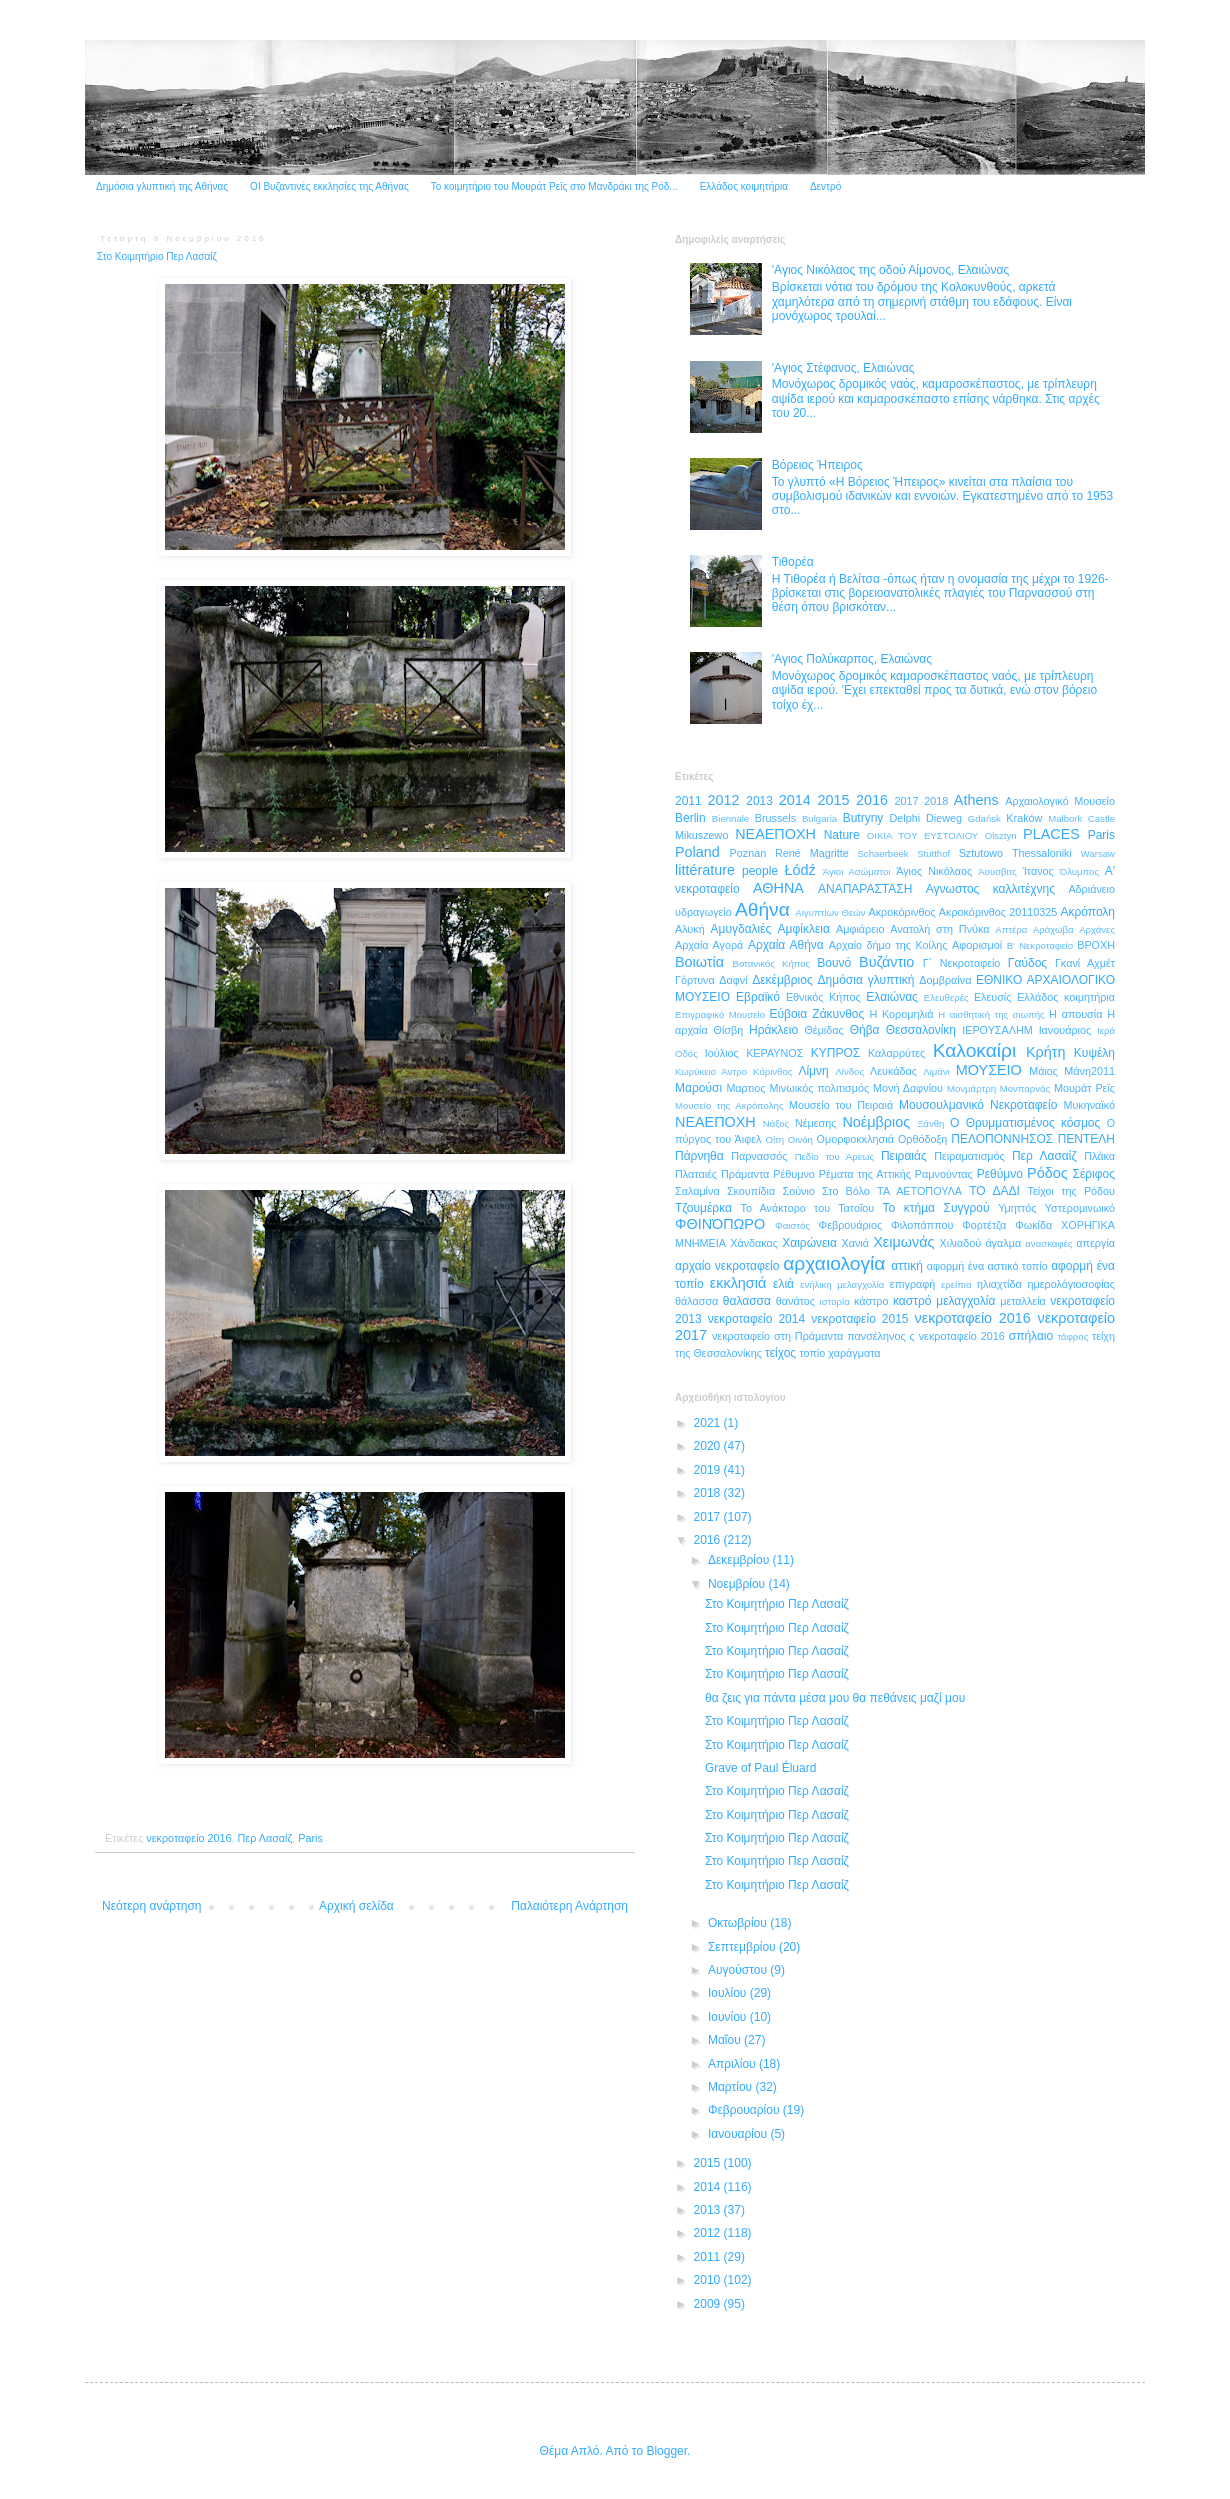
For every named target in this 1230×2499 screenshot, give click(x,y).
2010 (709, 2280)
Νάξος (776, 1123)
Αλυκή (690, 929)
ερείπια (956, 1284)
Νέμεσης (816, 1123)
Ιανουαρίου (739, 2134)
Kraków (1024, 818)
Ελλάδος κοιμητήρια (744, 186)
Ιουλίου (729, 1993)
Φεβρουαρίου (745, 2110)
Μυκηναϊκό (1089, 1105)
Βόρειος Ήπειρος (817, 465)
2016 (872, 800)
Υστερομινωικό (1080, 1208)
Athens (976, 800)
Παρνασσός (759, 1156)
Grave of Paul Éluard (760, 1768)
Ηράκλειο (773, 1030)
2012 (724, 800)
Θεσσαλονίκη (921, 1030)
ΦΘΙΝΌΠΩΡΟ (720, 1224)
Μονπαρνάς (1025, 1088)
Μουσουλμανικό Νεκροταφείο (978, 1105)
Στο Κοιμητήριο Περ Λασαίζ (777, 1604)
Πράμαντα (745, 1174)
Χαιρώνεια (809, 1243)
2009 (709, 2304)
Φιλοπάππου (922, 1225)
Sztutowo (981, 853)
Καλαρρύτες (896, 1053)
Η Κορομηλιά (901, 1014)
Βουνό (834, 963)
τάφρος (1072, 1336)
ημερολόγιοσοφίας (1071, 1284)
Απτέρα (1011, 929)
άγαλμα (1003, 1243)
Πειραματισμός (969, 1156)
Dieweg (944, 818)
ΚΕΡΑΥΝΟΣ (774, 1053)
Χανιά (855, 1243)
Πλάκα (1099, 1156)
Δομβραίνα (945, 980)
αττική (907, 1266)
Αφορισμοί (977, 945)
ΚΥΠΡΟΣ (835, 1053)
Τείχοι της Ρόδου (1071, 1191)
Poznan (748, 853)
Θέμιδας (823, 1030)
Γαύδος (1027, 963)
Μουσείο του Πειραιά (841, 1105)
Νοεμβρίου (738, 1584)
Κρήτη (1045, 1052)
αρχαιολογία (834, 1263)
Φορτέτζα (984, 1225)
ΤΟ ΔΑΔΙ (994, 1191)
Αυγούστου (739, 1970)
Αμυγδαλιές (740, 929)
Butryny (863, 818)
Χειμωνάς (903, 1242)
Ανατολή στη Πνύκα (939, 929)
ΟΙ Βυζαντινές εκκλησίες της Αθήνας (329, 186)
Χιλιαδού (961, 1243)
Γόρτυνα (695, 980)
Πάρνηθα (699, 1156)
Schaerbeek (882, 853)
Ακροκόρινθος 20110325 (998, 912)
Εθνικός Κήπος (823, 997)
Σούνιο (798, 1191)
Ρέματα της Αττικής (865, 1174)
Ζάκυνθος (838, 1014)
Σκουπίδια (751, 1191)
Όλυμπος (1079, 871)
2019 (709, 1470)
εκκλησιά (738, 1283)
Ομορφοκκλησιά (855, 1139)
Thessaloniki (1042, 853)
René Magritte (812, 853)
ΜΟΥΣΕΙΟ (989, 1070)
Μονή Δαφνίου (908, 1088)
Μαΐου (726, 2040)
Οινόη (800, 1139)
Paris (310, 1838)
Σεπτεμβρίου (743, 1947)
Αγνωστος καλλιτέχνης (990, 889)
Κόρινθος (772, 1071)
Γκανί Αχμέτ (1085, 963)
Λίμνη (813, 1071)
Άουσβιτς (997, 871)
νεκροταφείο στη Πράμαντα (777, 1336)
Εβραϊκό (758, 997)
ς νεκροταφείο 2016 (957, 1336)
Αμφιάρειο (860, 929)
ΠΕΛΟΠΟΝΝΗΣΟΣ (1002, 1139)
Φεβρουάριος (851, 1225)
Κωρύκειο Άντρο (711, 1071)
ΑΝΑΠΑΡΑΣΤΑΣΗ (865, 889)
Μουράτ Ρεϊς (1084, 1088)
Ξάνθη (930, 1123)
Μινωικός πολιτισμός (819, 1088)
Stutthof (933, 853)
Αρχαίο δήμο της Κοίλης (888, 945)
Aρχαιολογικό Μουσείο (1060, 801)
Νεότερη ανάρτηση (151, 1906)
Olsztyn (1001, 835)
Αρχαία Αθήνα (786, 945)
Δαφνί (733, 980)
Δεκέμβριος (782, 980)
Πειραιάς (904, 1156)
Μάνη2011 (1089, 1071)
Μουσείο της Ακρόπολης (729, 1105)
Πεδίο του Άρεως (835, 1156)
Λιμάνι (936, 1071)
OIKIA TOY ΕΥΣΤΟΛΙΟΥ (922, 835)
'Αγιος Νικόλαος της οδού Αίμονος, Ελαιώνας (890, 270)
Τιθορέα (793, 562)
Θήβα (865, 1030)
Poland (697, 852)
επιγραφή (912, 1284)
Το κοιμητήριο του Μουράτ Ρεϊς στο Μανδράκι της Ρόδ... (554, 186)
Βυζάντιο (886, 962)
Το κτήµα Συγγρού (935, 1208)
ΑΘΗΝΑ (778, 888)
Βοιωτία (699, 962)
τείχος (780, 1353)
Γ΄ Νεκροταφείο (962, 963)
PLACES (1051, 834)
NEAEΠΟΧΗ (775, 834)
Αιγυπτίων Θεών (830, 912)
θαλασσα (747, 1301)
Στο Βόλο (846, 1191)
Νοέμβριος (876, 1122)
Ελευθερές (946, 997)
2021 (709, 1423)
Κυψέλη (1094, 1053)
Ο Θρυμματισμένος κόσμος (1025, 1123)
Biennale (730, 818)
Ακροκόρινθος (901, 912)
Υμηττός (1017, 1208)
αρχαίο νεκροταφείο (727, 1266)
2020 (709, 1446)
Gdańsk (984, 818)
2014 (795, 800)
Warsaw (1098, 853)
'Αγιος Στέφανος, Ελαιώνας (843, 368)
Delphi (905, 818)
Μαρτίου (732, 2087)
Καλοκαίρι (975, 1050)
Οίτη (774, 1139)
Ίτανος (1038, 871)
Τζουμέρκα (703, 1208)
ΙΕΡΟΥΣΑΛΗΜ (997, 1030)
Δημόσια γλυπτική (866, 980)
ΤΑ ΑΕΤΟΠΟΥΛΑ (919, 1191)
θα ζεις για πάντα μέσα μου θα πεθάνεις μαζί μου (835, 1698)
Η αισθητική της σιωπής (991, 1014)
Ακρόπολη (1087, 912)
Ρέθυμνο (794, 1174)
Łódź (799, 870)
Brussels (775, 818)
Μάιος (1043, 1071)
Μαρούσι (698, 1088)
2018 (936, 801)
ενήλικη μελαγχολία (842, 1284)
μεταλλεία (1023, 1301)
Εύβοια (788, 1014)
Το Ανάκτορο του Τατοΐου (808, 1208)
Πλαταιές (696, 1174)
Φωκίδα (1033, 1225)
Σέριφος (1094, 1174)
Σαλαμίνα (697, 1191)
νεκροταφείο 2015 (859, 1319)
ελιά (783, 1284)
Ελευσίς (993, 997)
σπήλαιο (1031, 1336)
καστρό (912, 1301)
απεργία (1095, 1243)
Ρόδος (1047, 1173)
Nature (842, 835)
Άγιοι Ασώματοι (857, 871)
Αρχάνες (1097, 929)
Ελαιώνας (892, 997)
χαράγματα (854, 1353)
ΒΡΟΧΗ (1096, 945)
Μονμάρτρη (971, 1088)
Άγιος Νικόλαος (934, 871)
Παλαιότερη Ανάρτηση (569, 1906)
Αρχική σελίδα (356, 1906)
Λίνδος (849, 1071)
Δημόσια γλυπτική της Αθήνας (162, 186)
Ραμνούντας (944, 1174)
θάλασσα (696, 1301)
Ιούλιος (722, 1053)
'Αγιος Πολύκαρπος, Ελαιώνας (852, 659)
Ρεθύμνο (1000, 1174)
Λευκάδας (893, 1071)
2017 (907, 801)
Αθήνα (762, 909)
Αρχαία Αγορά (709, 945)
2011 (688, 801)
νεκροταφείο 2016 (188, 1838)
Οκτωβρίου (739, 1923)
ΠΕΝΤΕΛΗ (1086, 1139)
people (760, 871)
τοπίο (812, 1353)
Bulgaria (819, 818)
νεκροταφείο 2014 (756, 1319)
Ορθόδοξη (922, 1139)
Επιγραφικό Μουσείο (720, 1014)
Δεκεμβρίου (740, 1560)
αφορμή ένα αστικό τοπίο (987, 1266)
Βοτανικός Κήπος (772, 963)
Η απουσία (1075, 1014)
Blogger (666, 2451)
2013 (759, 801)
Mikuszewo (701, 835)
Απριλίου (733, 2064)
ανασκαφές (1048, 1243)
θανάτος (795, 1301)
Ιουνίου (729, 2017)
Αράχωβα (1053, 929)
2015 (833, 800)
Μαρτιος (745, 1088)
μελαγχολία (965, 1301)
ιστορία (835, 1301)
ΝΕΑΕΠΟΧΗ (715, 1122)
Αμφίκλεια (804, 929)
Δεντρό (825, 186)
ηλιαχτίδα (999, 1284)
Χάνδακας (754, 1243)
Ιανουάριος (1065, 1030)
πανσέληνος (876, 1336)
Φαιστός (792, 1225)
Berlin (690, 818)
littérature (705, 870)
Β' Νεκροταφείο (1040, 945)
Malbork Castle (1081, 818)
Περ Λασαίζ (265, 1838)
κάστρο (871, 1301)
